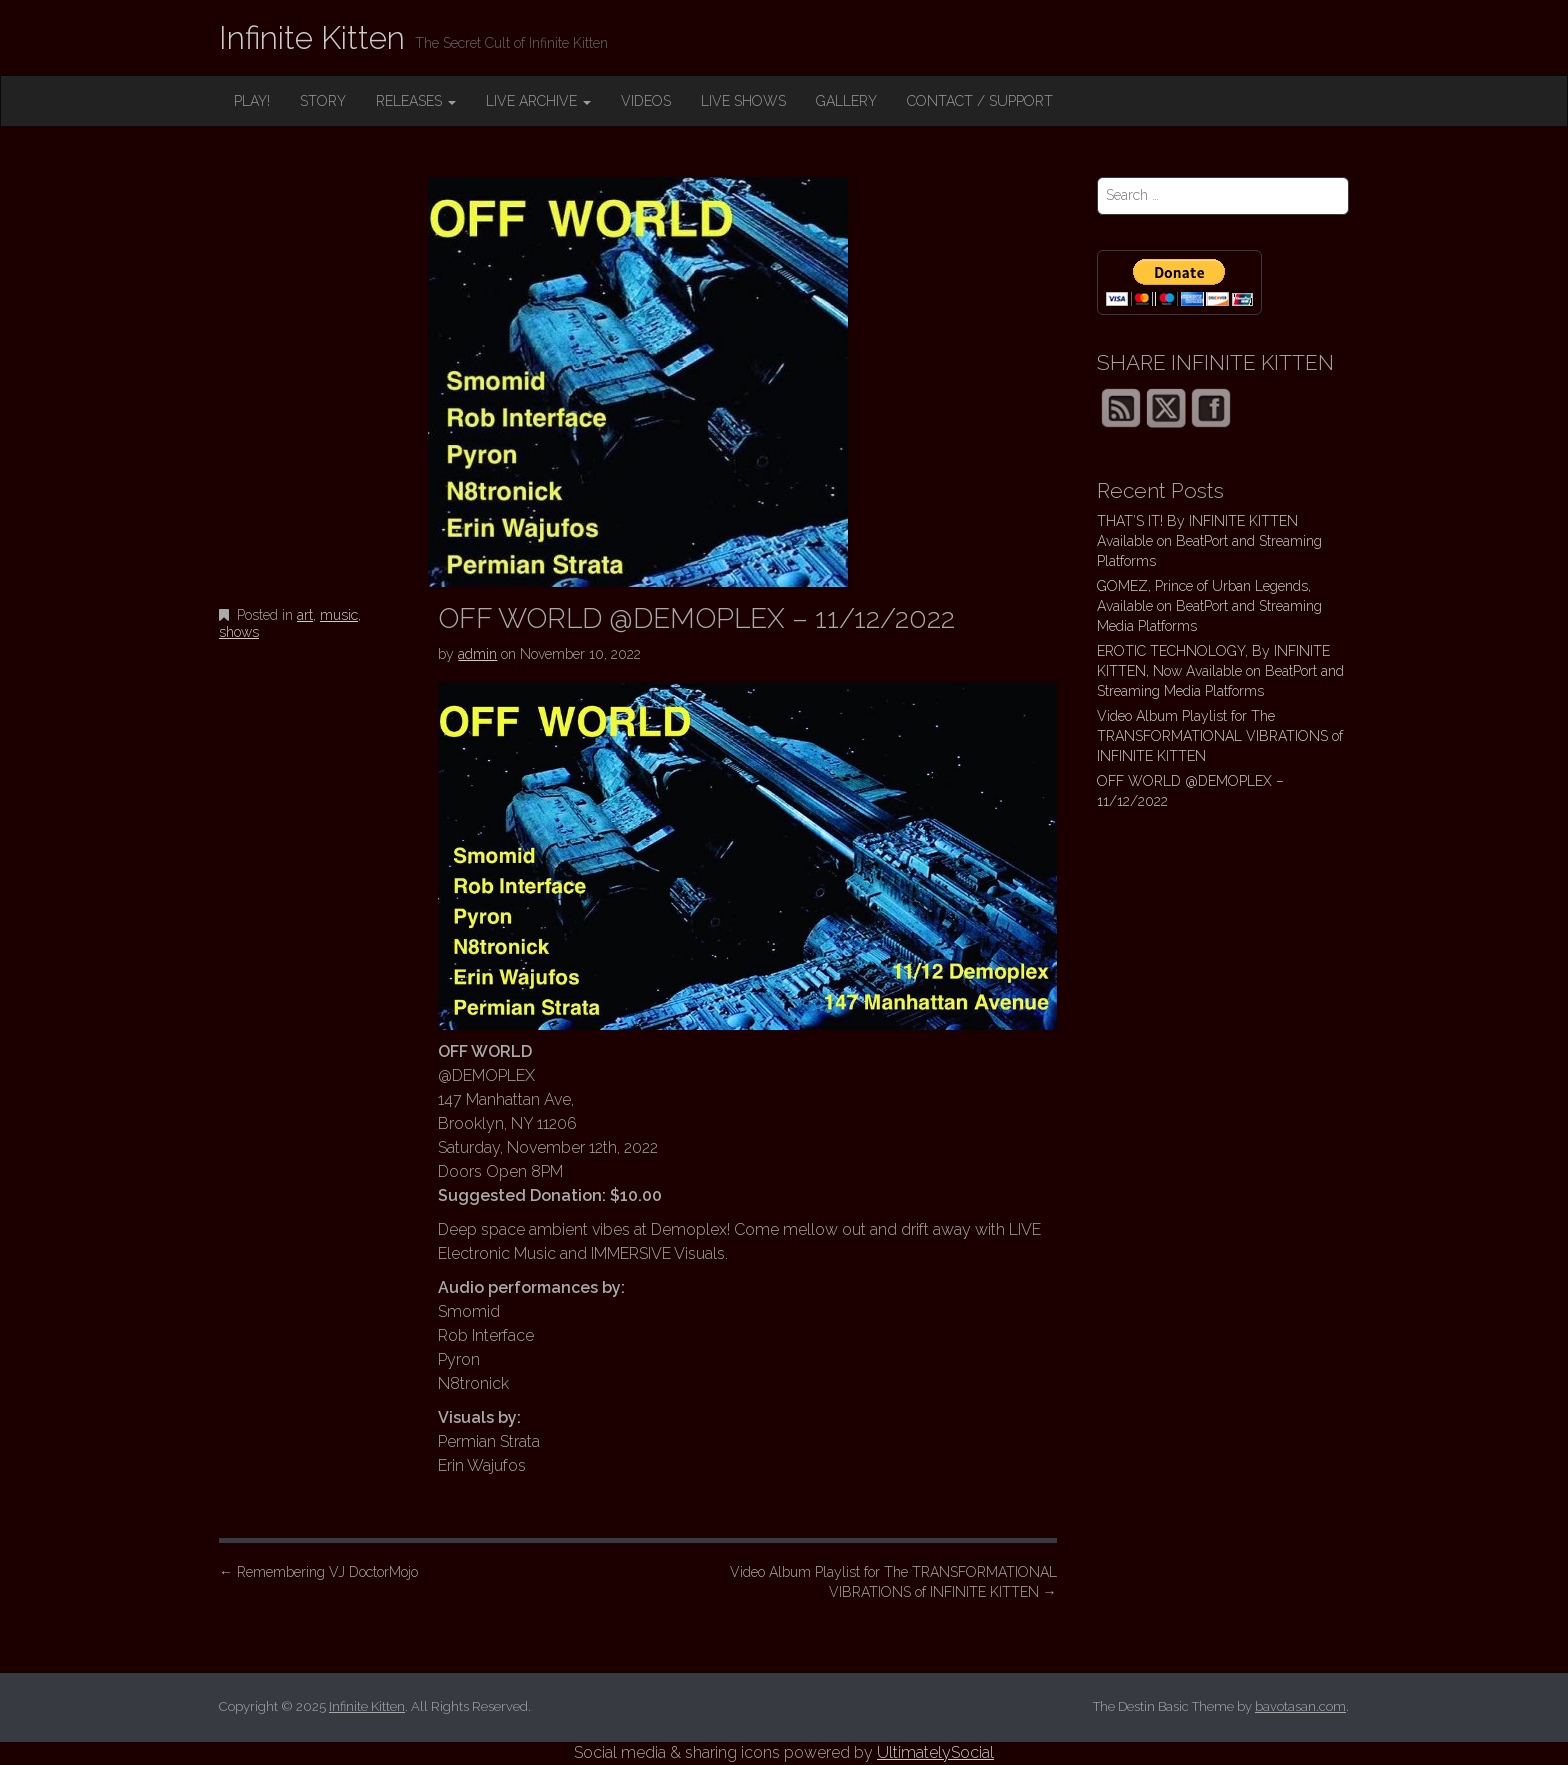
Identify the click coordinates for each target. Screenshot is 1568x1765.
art (305, 615)
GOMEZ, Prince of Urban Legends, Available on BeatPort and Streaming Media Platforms (1209, 606)
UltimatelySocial (935, 1752)
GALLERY (846, 101)
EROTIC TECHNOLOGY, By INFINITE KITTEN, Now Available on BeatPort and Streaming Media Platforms (1220, 671)
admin (477, 654)
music (339, 615)
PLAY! (252, 101)
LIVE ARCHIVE (538, 101)
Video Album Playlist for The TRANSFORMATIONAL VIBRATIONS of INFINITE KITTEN (893, 1582)
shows (239, 632)
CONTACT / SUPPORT (980, 101)
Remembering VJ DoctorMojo (318, 1572)
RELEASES (416, 101)
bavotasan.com (1300, 1706)
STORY (323, 101)
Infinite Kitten (312, 37)
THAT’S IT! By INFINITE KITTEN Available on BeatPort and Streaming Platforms (1209, 541)
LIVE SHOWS (743, 101)
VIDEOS (646, 101)
